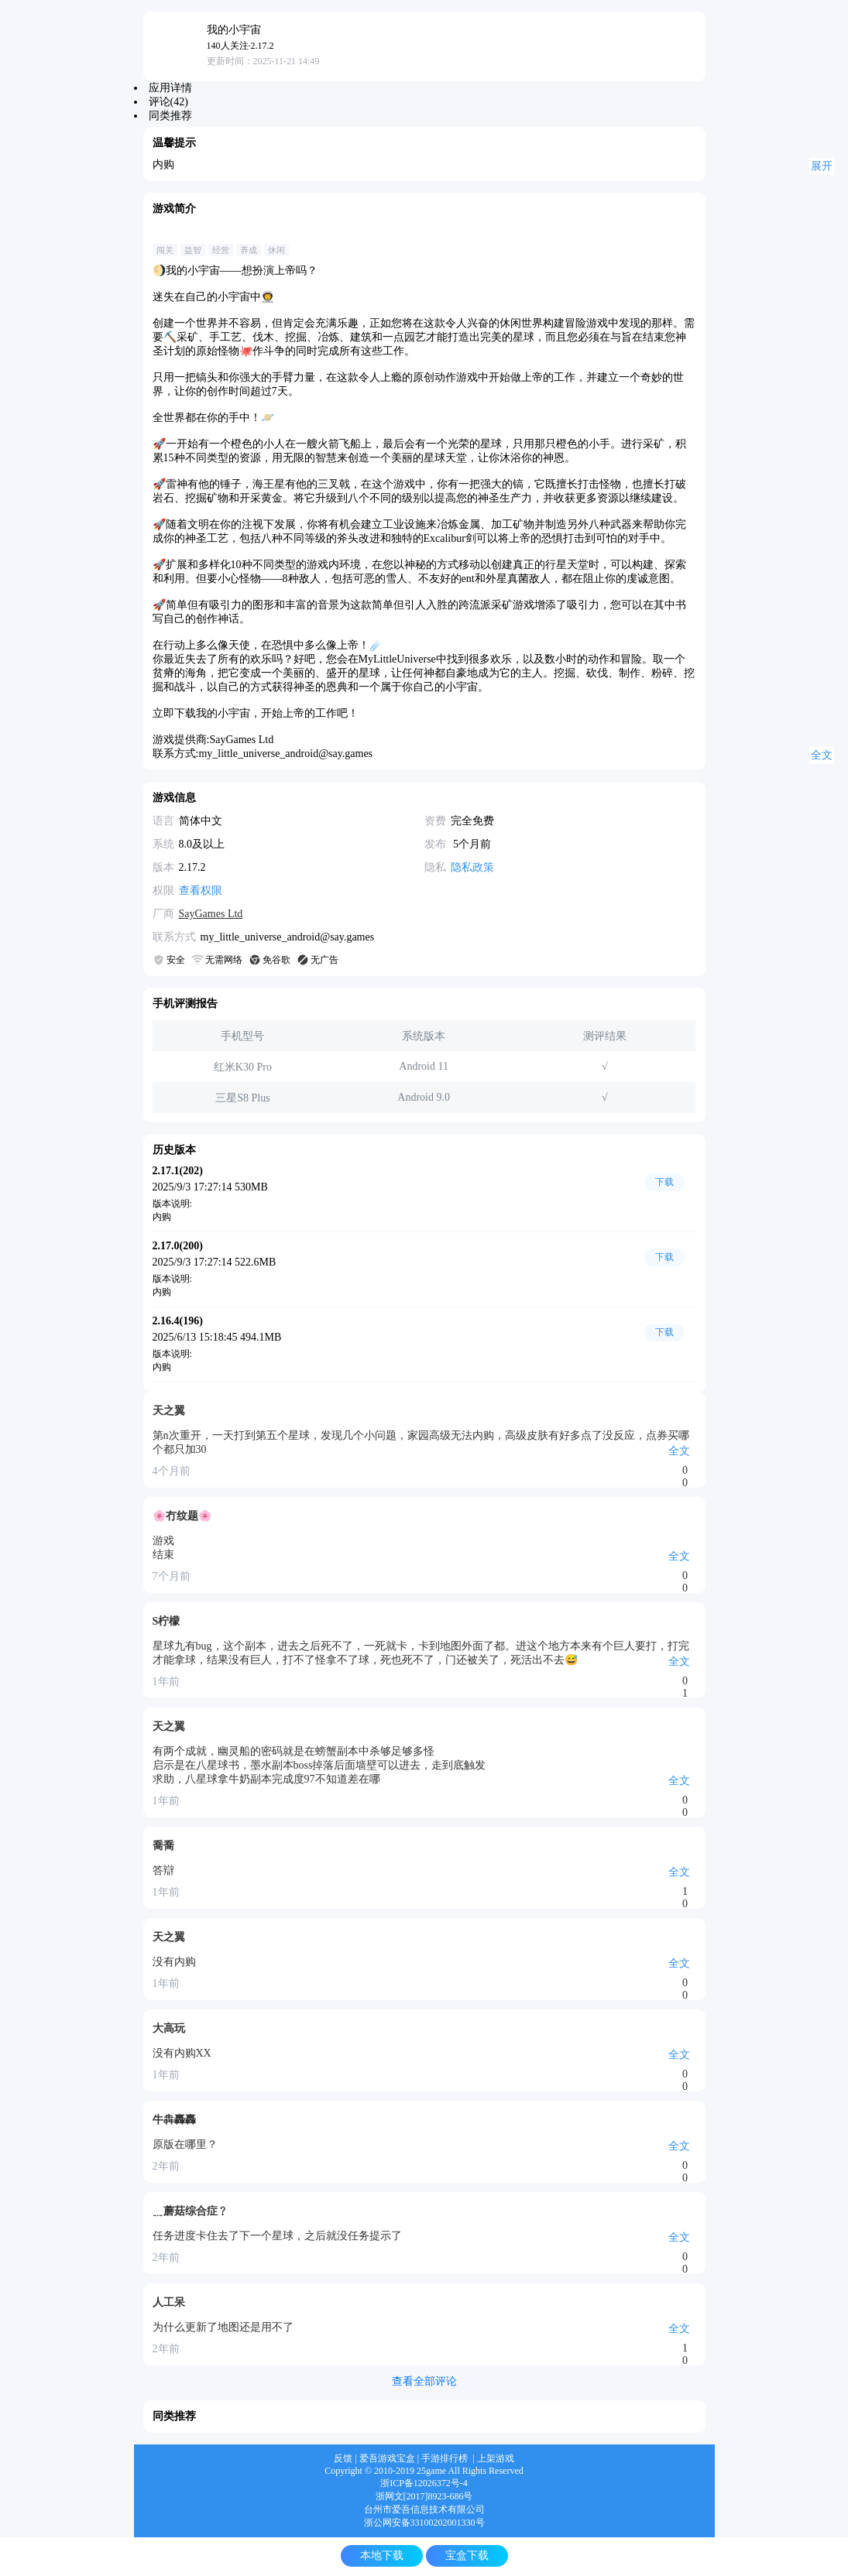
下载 (664, 1182)
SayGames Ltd (211, 914)
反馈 (343, 2458)
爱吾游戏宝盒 (387, 2458)
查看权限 (200, 890)
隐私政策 (472, 867)
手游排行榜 (444, 2458)
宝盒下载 (467, 2555)
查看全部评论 (424, 2381)
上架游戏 (495, 2458)
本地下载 (381, 2555)
